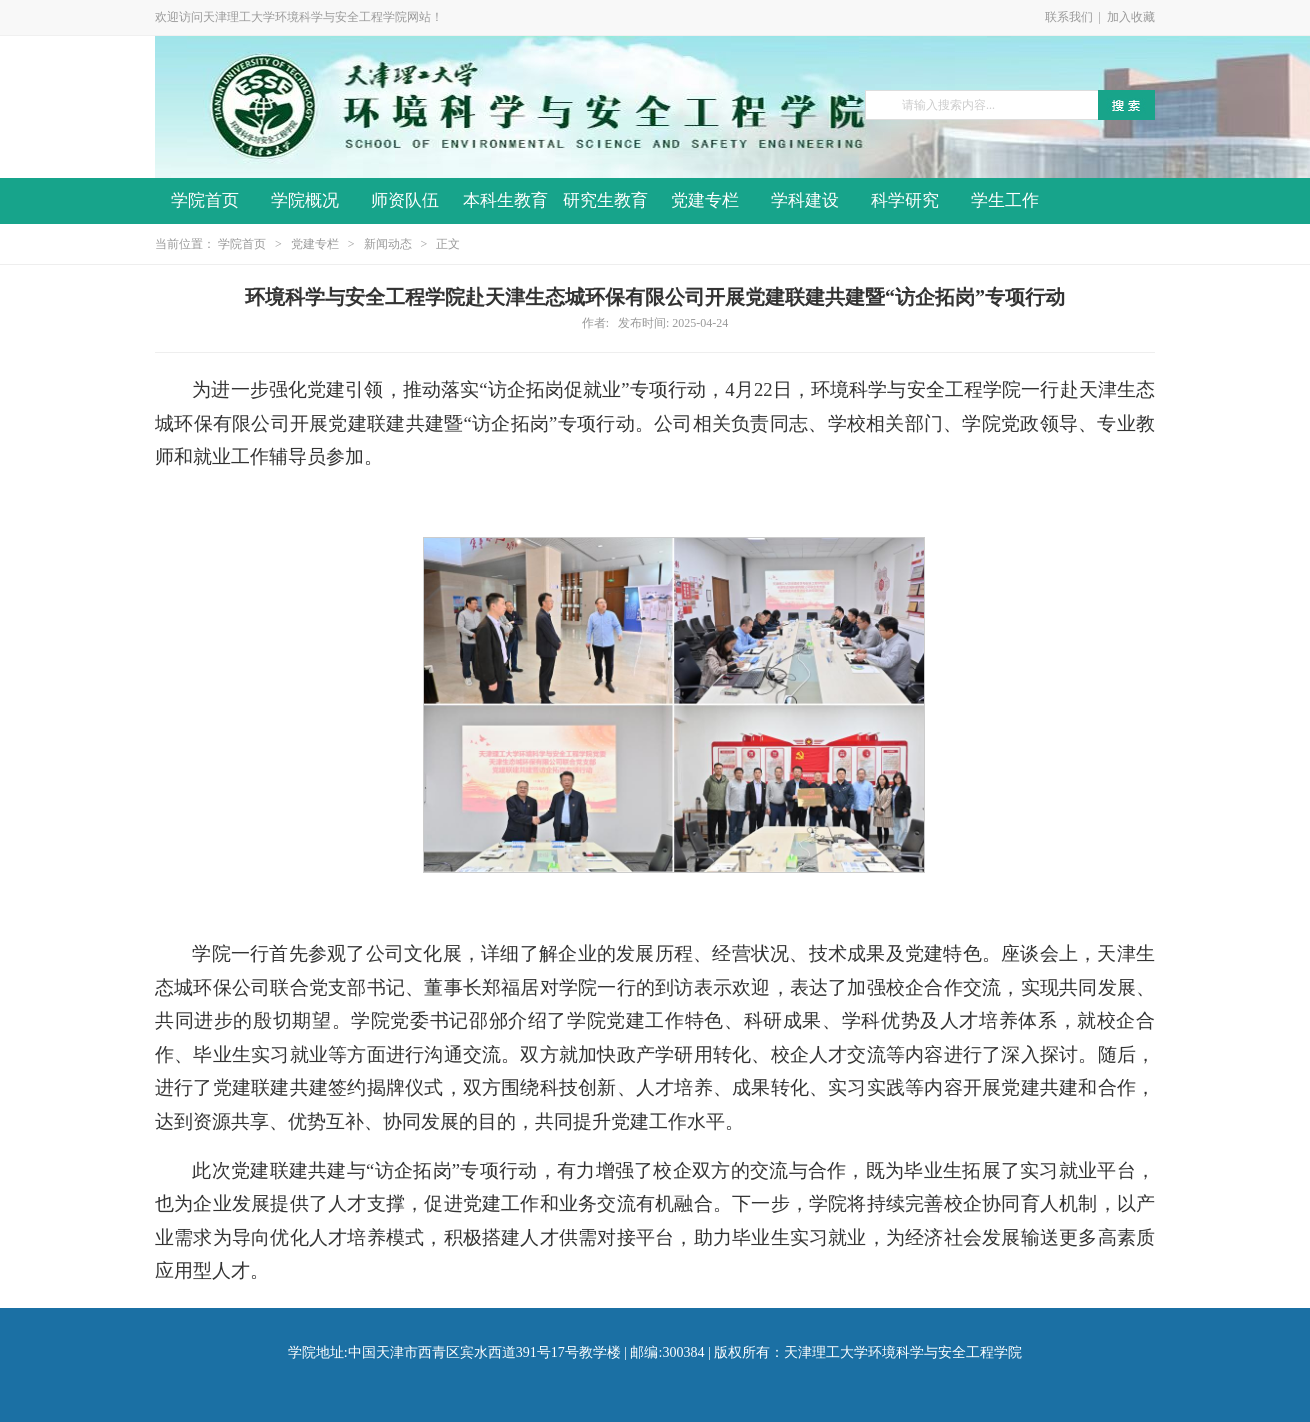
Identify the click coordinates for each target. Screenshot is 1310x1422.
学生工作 (1005, 200)
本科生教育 (505, 200)
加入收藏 (1131, 17)
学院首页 (205, 200)
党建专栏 (705, 200)
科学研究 (905, 200)
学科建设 (805, 200)
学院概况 (305, 200)
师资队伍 (405, 200)
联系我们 (1069, 17)
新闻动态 (388, 244)
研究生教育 (605, 200)
